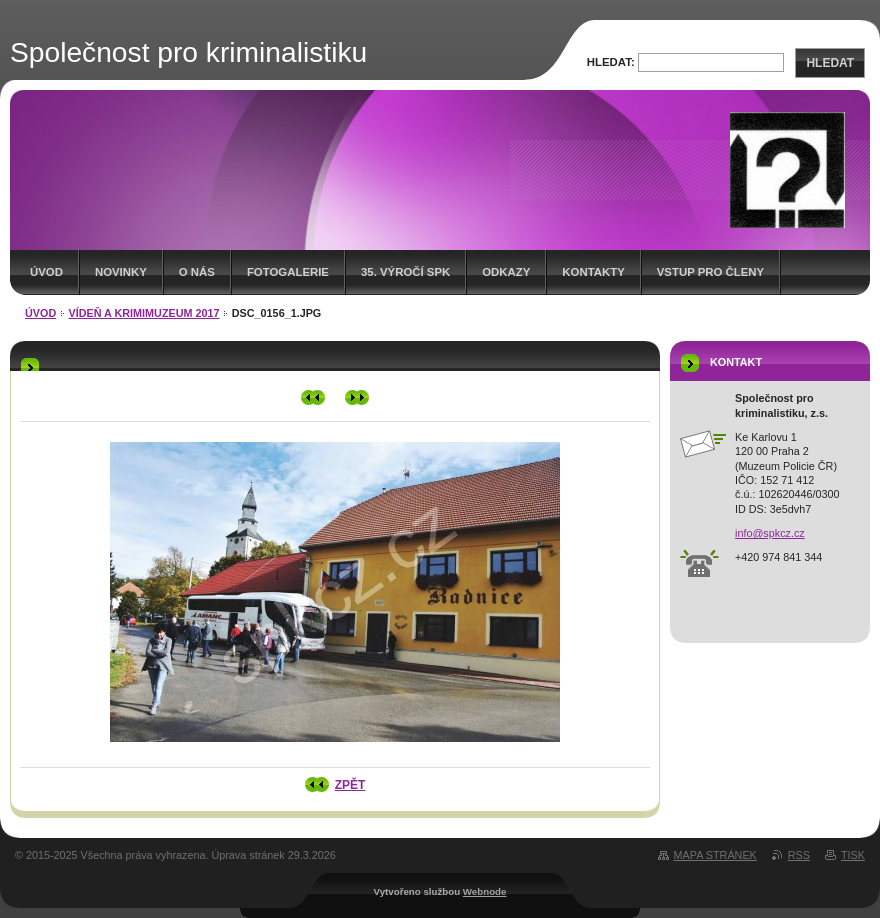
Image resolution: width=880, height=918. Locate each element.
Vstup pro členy (710, 272)
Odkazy (506, 272)
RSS (799, 855)
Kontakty (593, 272)
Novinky (121, 272)
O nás (197, 272)
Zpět (350, 785)
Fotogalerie (288, 272)
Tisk (853, 855)
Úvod (46, 272)
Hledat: (611, 62)
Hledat (830, 63)
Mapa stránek (715, 855)
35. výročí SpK (405, 272)
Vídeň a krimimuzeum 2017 (144, 313)
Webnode (485, 891)
